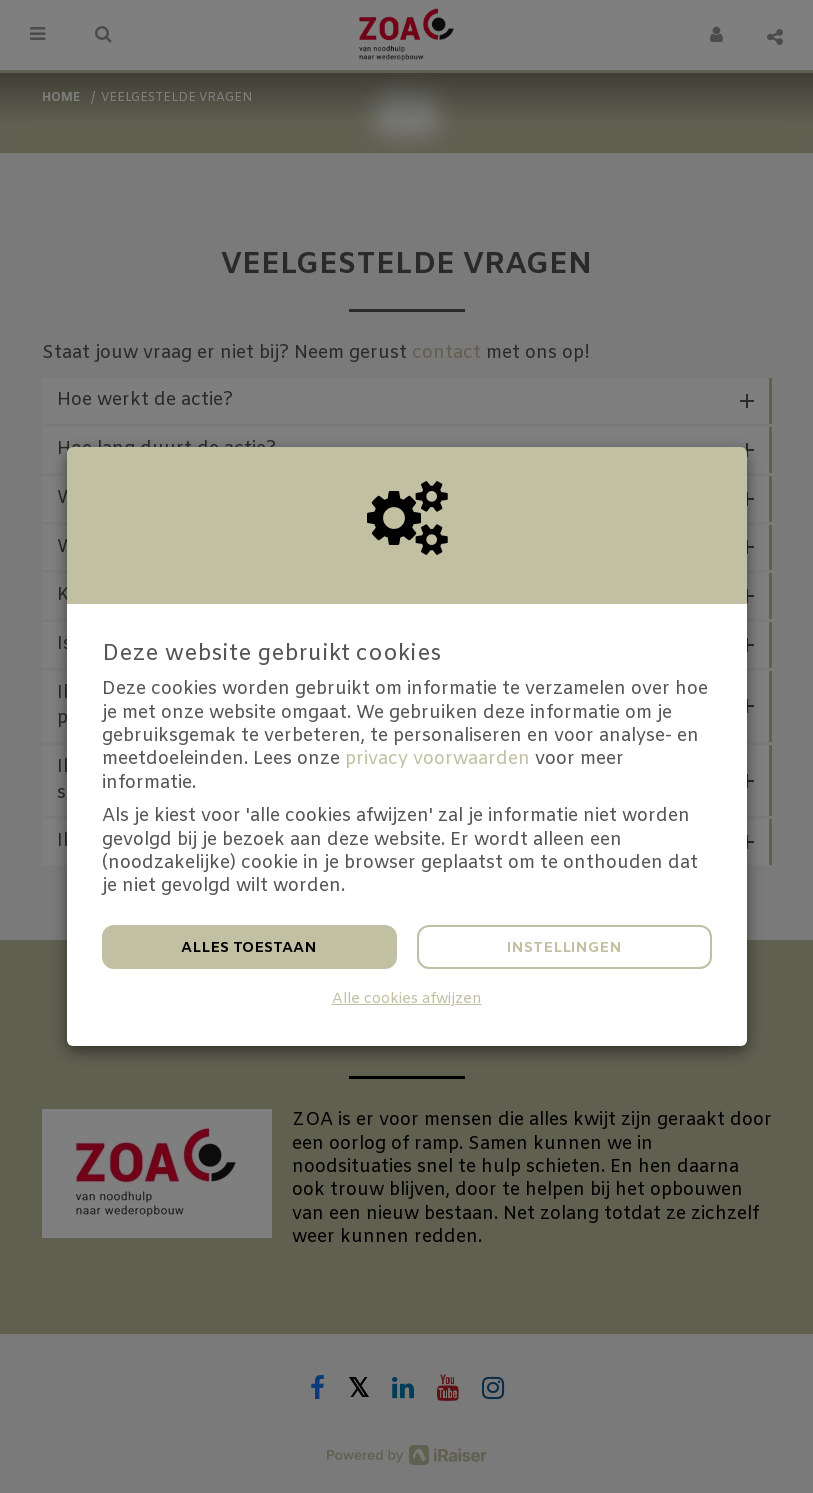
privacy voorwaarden (437, 759)
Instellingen (564, 948)
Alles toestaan (249, 948)
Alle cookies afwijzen (407, 999)
